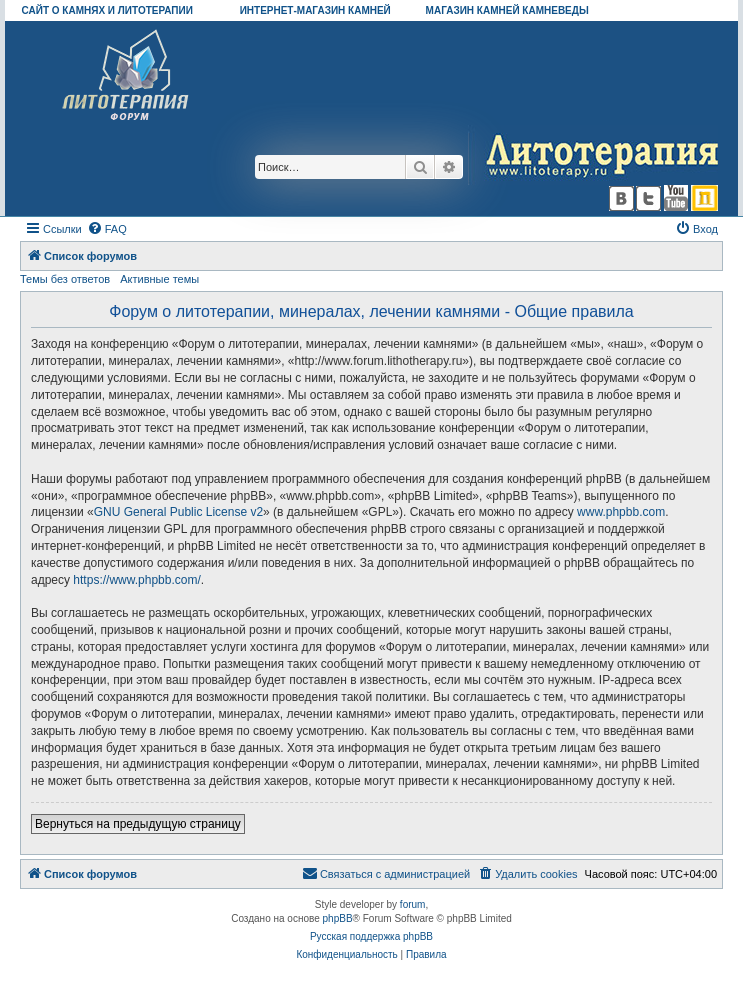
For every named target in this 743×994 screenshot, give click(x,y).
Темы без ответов (65, 279)
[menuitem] (107, 229)
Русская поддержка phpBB (371, 936)
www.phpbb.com (621, 512)
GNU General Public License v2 (178, 512)
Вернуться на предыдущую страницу (138, 824)
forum (413, 904)
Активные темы (159, 279)
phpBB (338, 918)
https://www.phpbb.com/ (136, 580)
